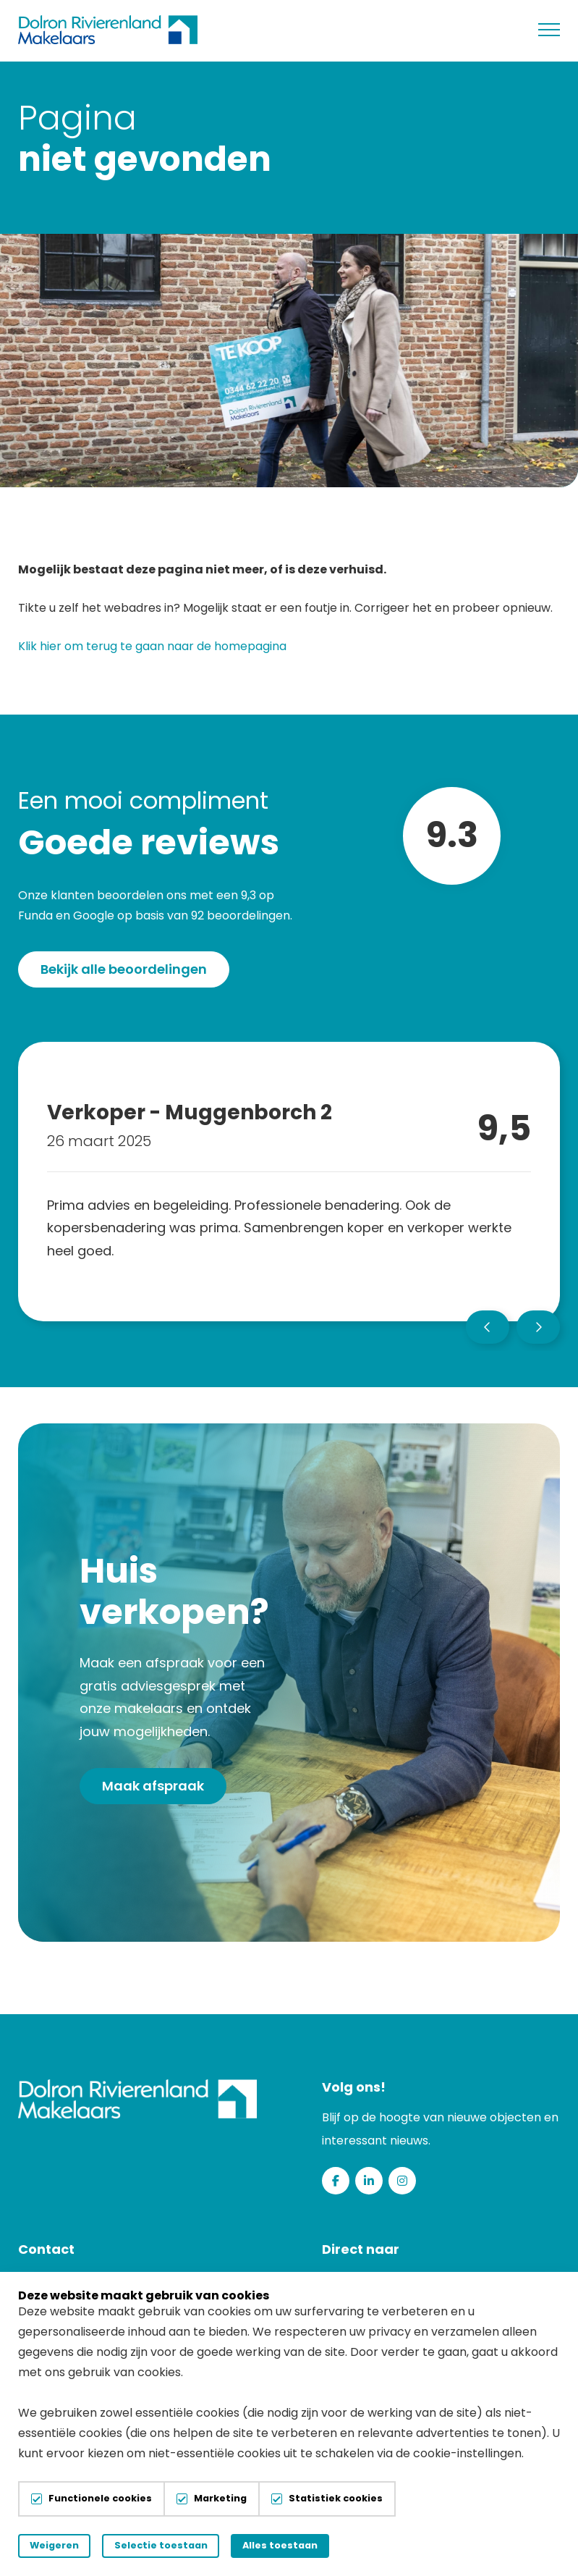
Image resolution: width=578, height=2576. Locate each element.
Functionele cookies (100, 2499)
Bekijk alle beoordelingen (124, 970)
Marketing (220, 2499)
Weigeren (61, 2545)
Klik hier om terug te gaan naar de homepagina (152, 647)
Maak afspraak (153, 1787)
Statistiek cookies (336, 2499)
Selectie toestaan (182, 2545)
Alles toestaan (315, 2545)
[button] (487, 1328)
